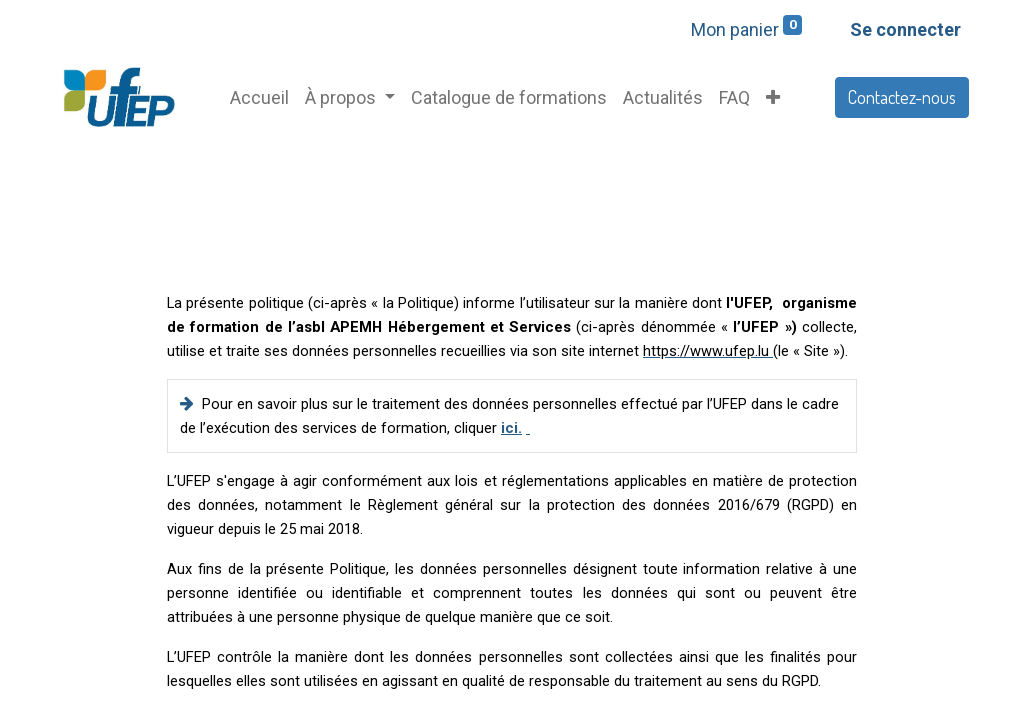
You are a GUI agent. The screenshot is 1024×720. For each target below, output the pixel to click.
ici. (511, 428)
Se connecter (905, 29)
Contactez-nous (902, 97)
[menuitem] (259, 97)
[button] (773, 97)
